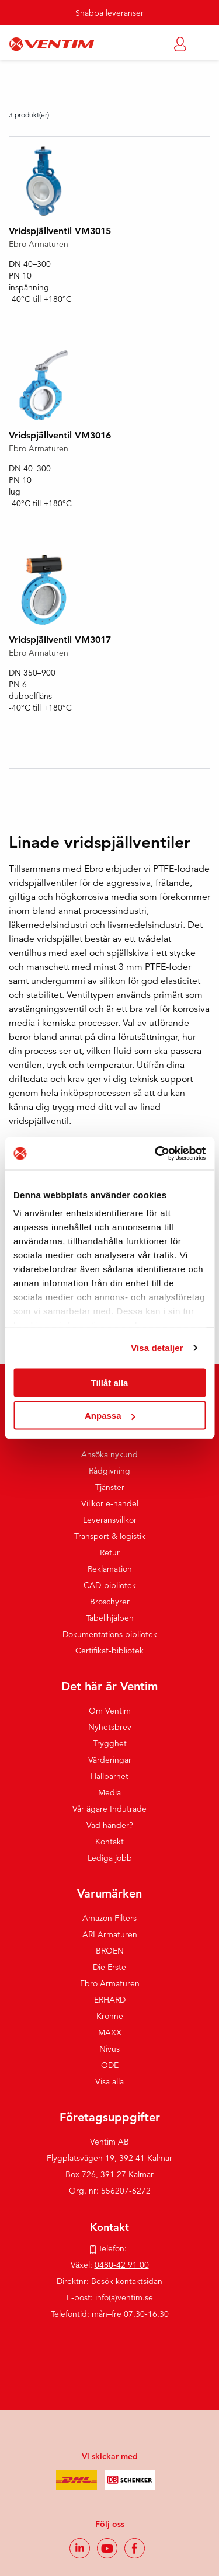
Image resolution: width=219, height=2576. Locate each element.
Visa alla (109, 2081)
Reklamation (110, 1569)
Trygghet (110, 1743)
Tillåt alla (109, 1382)
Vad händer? (109, 1825)
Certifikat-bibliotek (109, 1650)
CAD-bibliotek (110, 1585)
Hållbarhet (109, 1776)
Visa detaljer (157, 1348)
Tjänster (109, 1487)
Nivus (109, 2049)
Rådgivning (109, 1470)
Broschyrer (110, 1601)
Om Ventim (110, 1710)
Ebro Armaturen (110, 1983)
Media (109, 1792)
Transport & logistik (109, 1536)
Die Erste (109, 1967)
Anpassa (110, 1416)
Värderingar (109, 1760)
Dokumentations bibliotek (109, 1634)
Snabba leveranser (109, 13)
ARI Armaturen (109, 1934)
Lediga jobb (110, 1858)
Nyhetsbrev (109, 1727)
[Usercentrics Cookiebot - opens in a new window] (156, 1153)
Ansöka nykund (109, 1454)
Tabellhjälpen (110, 1618)
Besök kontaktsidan (126, 2281)
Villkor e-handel (109, 1503)
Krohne (109, 2016)
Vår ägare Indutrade (109, 1809)
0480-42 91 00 (122, 2265)
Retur (110, 1552)
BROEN (110, 1950)
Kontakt (109, 1841)
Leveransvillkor (110, 1520)
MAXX (109, 2032)
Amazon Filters (109, 1918)
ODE (110, 2065)
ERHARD (110, 1999)
